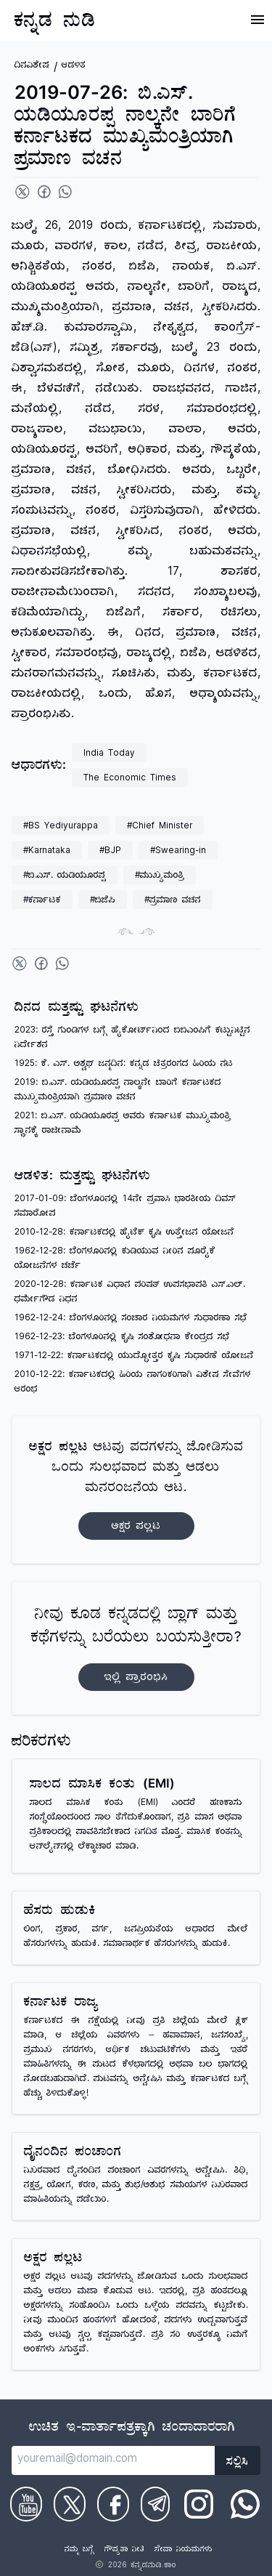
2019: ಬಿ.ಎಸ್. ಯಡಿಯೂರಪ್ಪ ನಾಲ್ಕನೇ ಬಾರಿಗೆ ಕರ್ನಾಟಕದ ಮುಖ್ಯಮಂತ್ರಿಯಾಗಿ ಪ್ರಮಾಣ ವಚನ (118, 1091)
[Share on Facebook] (44, 192)
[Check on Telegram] (155, 2504)
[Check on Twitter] (70, 2504)
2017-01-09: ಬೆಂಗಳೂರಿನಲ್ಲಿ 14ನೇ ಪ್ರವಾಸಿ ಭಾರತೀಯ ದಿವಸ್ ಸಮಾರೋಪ (125, 1207)
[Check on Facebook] (113, 2504)
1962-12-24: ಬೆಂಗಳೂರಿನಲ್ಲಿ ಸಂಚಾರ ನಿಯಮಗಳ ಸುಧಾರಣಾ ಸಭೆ (131, 1319)
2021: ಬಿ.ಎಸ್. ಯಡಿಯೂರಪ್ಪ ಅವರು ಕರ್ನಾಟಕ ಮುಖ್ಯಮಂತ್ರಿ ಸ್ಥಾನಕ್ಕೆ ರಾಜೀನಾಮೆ (123, 1124)
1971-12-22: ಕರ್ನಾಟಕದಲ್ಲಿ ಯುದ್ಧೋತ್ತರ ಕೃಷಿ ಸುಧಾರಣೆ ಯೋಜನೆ (134, 1357)
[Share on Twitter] (22, 192)
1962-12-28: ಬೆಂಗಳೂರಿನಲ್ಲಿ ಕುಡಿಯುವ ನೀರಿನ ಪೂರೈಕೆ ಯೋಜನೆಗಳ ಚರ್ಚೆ (115, 1259)
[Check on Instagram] (198, 2504)
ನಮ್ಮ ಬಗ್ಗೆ (79, 2550)
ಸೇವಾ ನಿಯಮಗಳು (183, 2550)
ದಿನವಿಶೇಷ (32, 66)
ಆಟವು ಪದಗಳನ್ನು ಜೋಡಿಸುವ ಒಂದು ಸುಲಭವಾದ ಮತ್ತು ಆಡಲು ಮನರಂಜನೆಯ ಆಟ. (136, 1490)
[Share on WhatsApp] (65, 192)
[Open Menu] (257, 19)
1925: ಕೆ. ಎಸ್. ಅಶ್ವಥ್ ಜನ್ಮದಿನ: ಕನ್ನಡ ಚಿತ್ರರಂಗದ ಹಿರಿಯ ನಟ (124, 1065)
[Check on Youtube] (26, 2504)
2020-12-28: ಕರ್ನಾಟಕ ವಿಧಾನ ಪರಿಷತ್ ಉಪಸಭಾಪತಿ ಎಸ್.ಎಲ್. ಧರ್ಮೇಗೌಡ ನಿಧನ (130, 1293)
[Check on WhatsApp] (245, 2504)
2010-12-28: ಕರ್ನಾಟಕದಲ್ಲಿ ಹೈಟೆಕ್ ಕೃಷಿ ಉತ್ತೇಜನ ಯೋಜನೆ (124, 1233)
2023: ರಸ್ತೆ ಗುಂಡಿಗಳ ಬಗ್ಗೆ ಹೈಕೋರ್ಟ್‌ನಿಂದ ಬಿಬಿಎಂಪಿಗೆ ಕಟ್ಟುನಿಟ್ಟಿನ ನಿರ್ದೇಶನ (132, 1038)
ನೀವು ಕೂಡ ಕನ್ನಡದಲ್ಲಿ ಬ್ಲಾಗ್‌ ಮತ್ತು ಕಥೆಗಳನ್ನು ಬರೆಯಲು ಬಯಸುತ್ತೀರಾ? (136, 1648)
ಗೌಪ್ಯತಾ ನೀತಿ (124, 2550)
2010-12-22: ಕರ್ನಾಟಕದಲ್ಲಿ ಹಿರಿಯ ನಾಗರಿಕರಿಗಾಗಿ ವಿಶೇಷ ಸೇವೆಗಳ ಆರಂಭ (133, 1383)
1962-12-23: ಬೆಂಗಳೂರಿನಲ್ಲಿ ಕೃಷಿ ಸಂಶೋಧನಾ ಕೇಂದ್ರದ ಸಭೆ (122, 1338)
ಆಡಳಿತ (74, 66)
